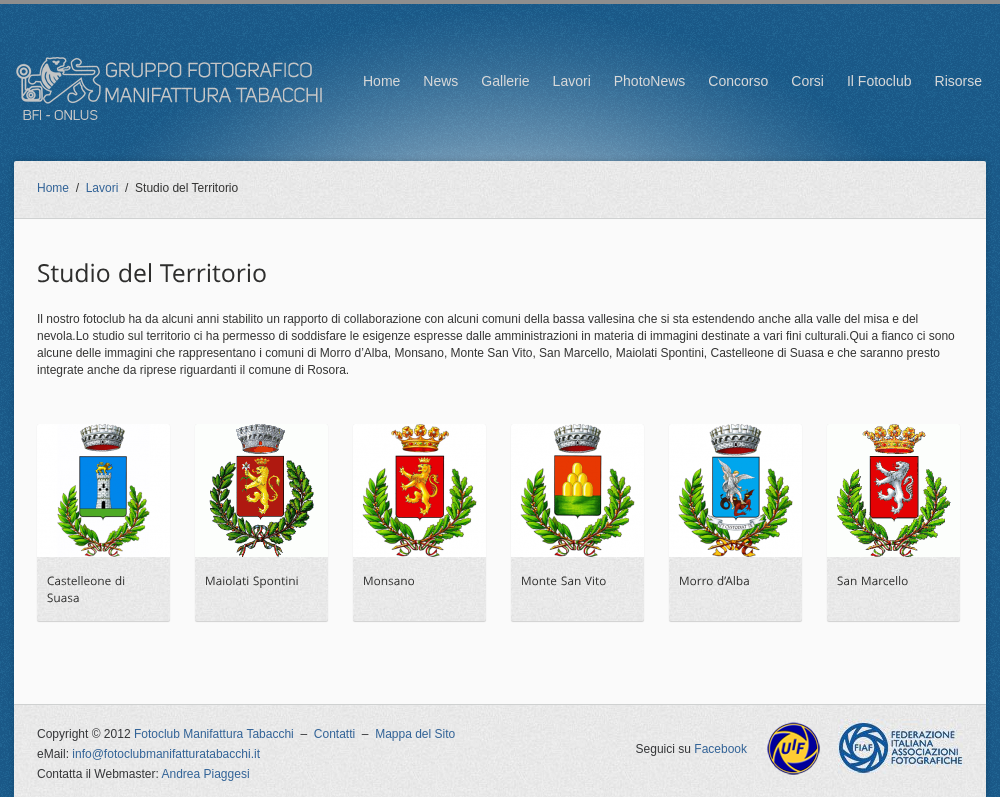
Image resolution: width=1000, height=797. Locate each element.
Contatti (334, 734)
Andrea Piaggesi (206, 774)
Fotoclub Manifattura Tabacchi (214, 734)
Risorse (958, 81)
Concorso (738, 81)
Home (381, 81)
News (440, 81)
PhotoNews (650, 81)
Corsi (807, 81)
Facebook (720, 749)
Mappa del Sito (415, 734)
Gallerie (505, 81)
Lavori (572, 81)
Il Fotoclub (879, 81)
